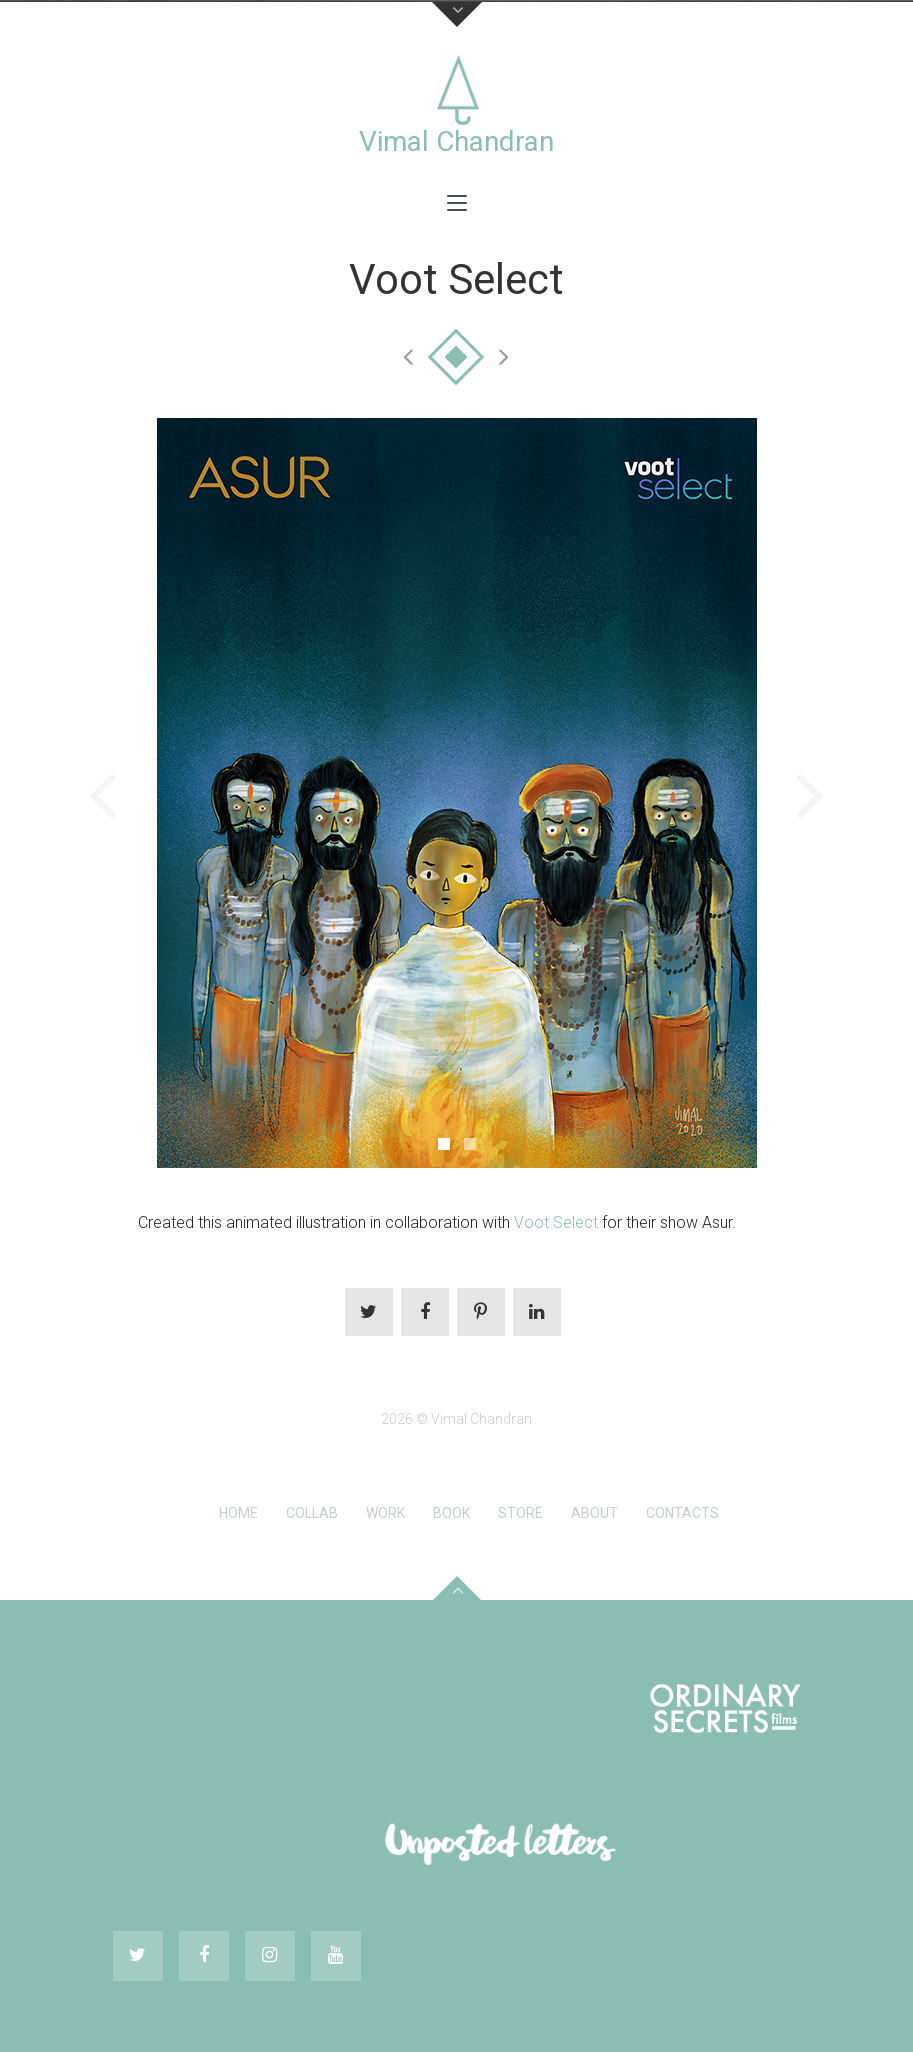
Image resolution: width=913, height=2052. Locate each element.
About (594, 1513)
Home (238, 1513)
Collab (312, 1513)
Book (451, 1513)
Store (520, 1513)
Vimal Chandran (456, 141)
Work (385, 1513)
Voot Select (556, 1222)
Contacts (682, 1513)
